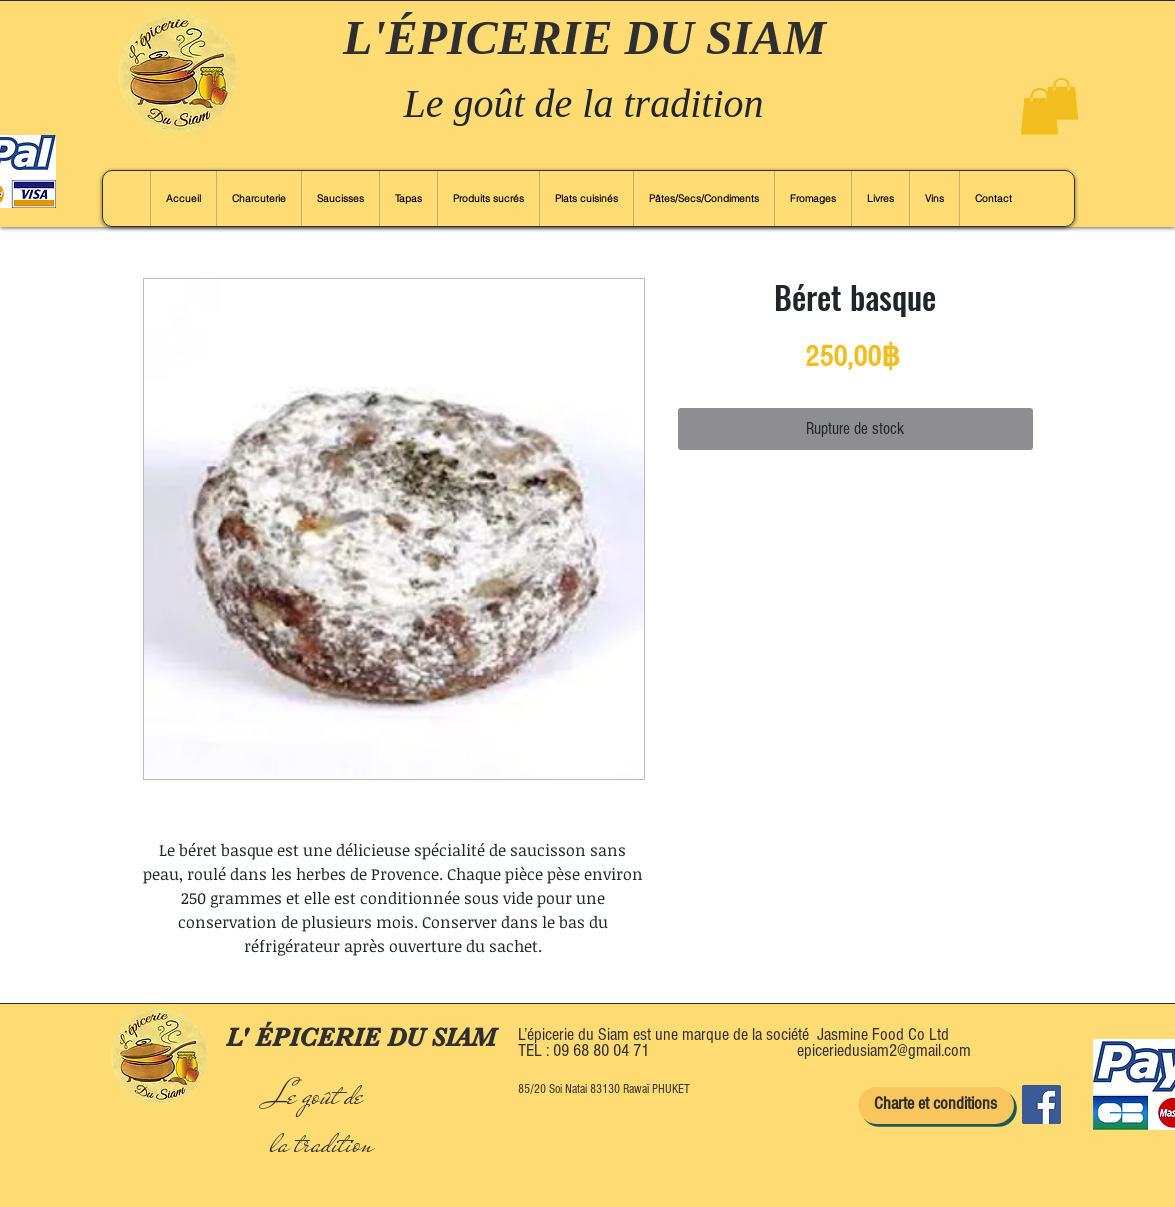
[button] (1039, 111)
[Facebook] (1041, 1104)
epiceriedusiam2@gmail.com (884, 1050)
